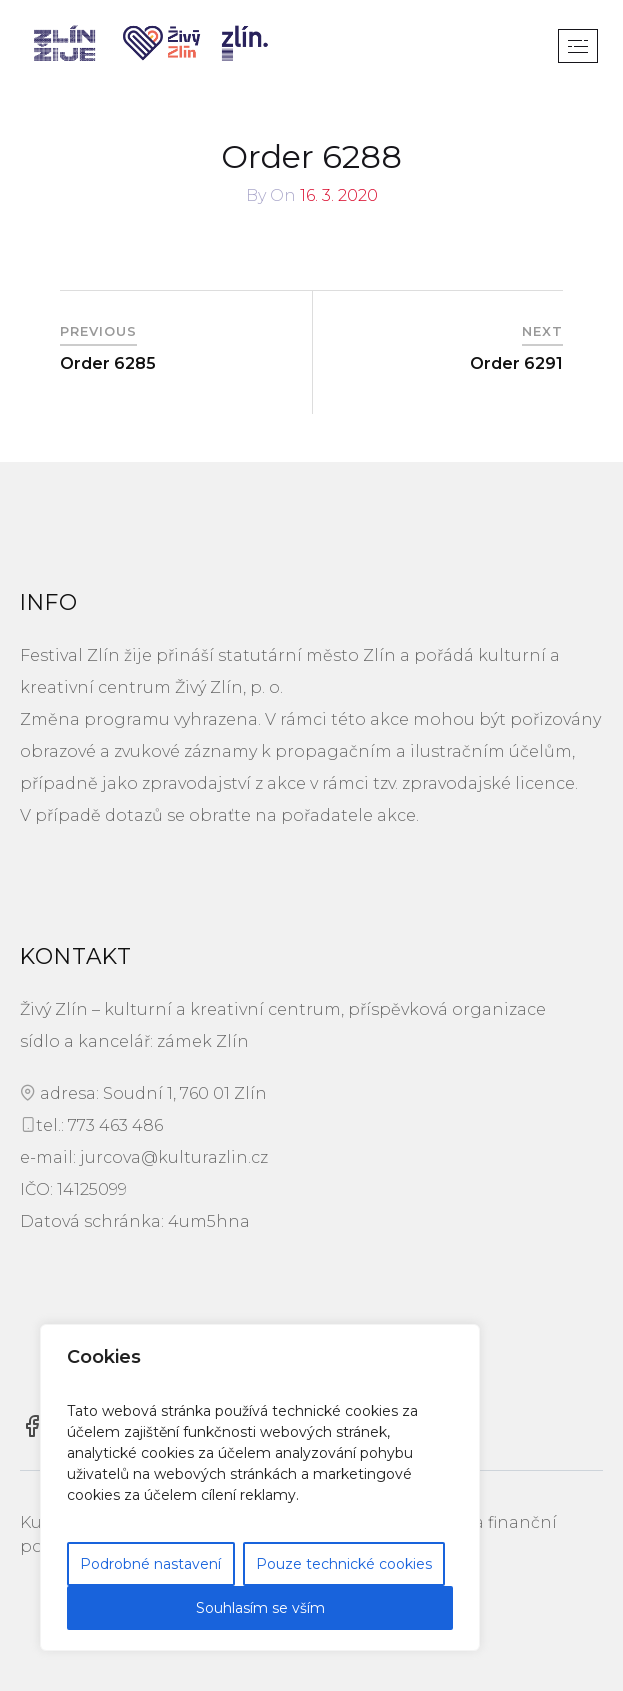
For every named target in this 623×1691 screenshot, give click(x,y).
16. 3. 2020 (339, 195)
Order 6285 (108, 363)
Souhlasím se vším (260, 1608)
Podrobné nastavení (150, 1564)
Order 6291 (516, 363)
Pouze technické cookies (344, 1564)
